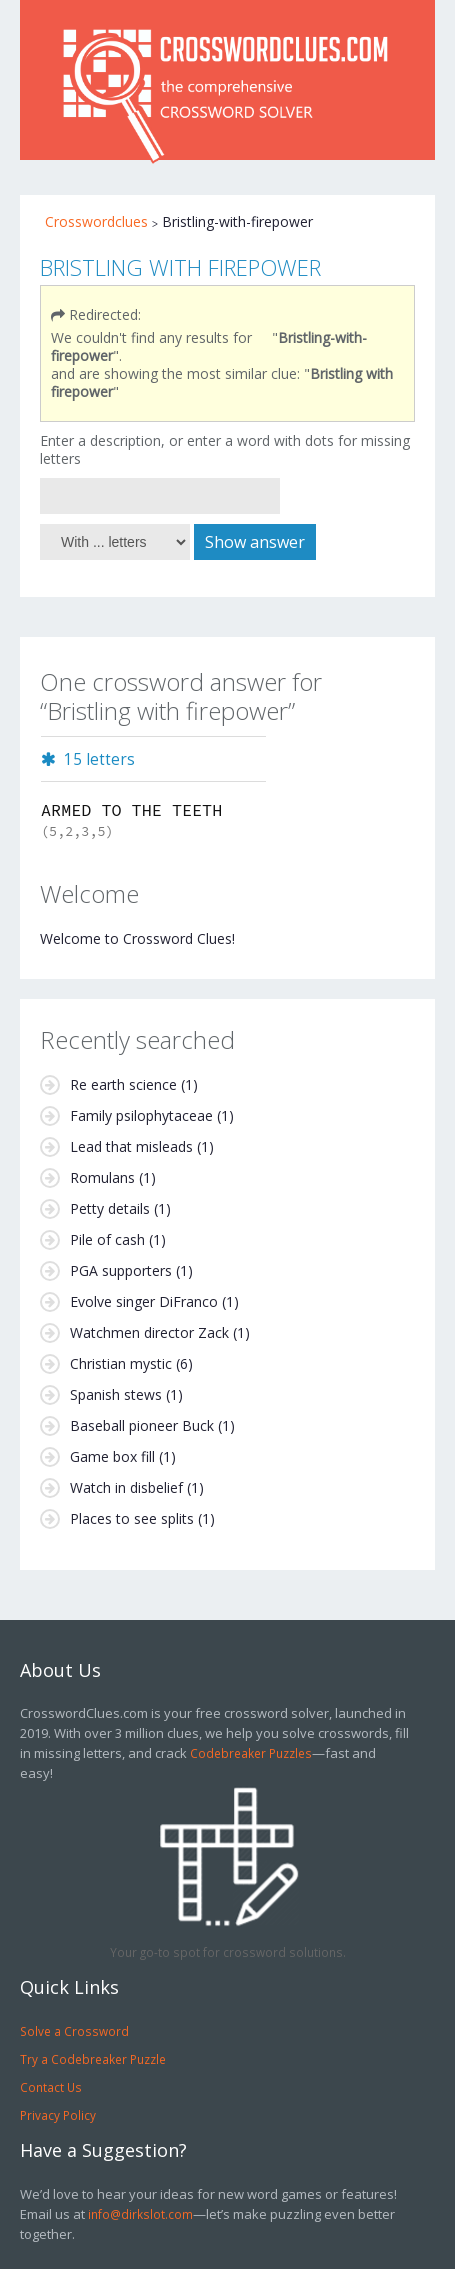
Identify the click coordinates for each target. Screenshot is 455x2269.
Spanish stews (116, 1394)
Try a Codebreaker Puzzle (93, 2059)
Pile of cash (107, 1239)
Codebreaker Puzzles (251, 1753)
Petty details (110, 1208)
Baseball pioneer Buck (142, 1425)
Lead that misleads (131, 1146)
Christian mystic (121, 1363)
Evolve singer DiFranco (144, 1301)
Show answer (255, 542)
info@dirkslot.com (140, 2214)
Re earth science (123, 1084)
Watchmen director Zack (149, 1332)
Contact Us (51, 2087)
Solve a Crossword (74, 2031)
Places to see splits (132, 1518)
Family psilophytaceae (141, 1115)
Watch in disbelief (126, 1487)
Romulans (102, 1177)
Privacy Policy (58, 2115)
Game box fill (112, 1456)
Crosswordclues (96, 221)
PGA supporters (121, 1270)
